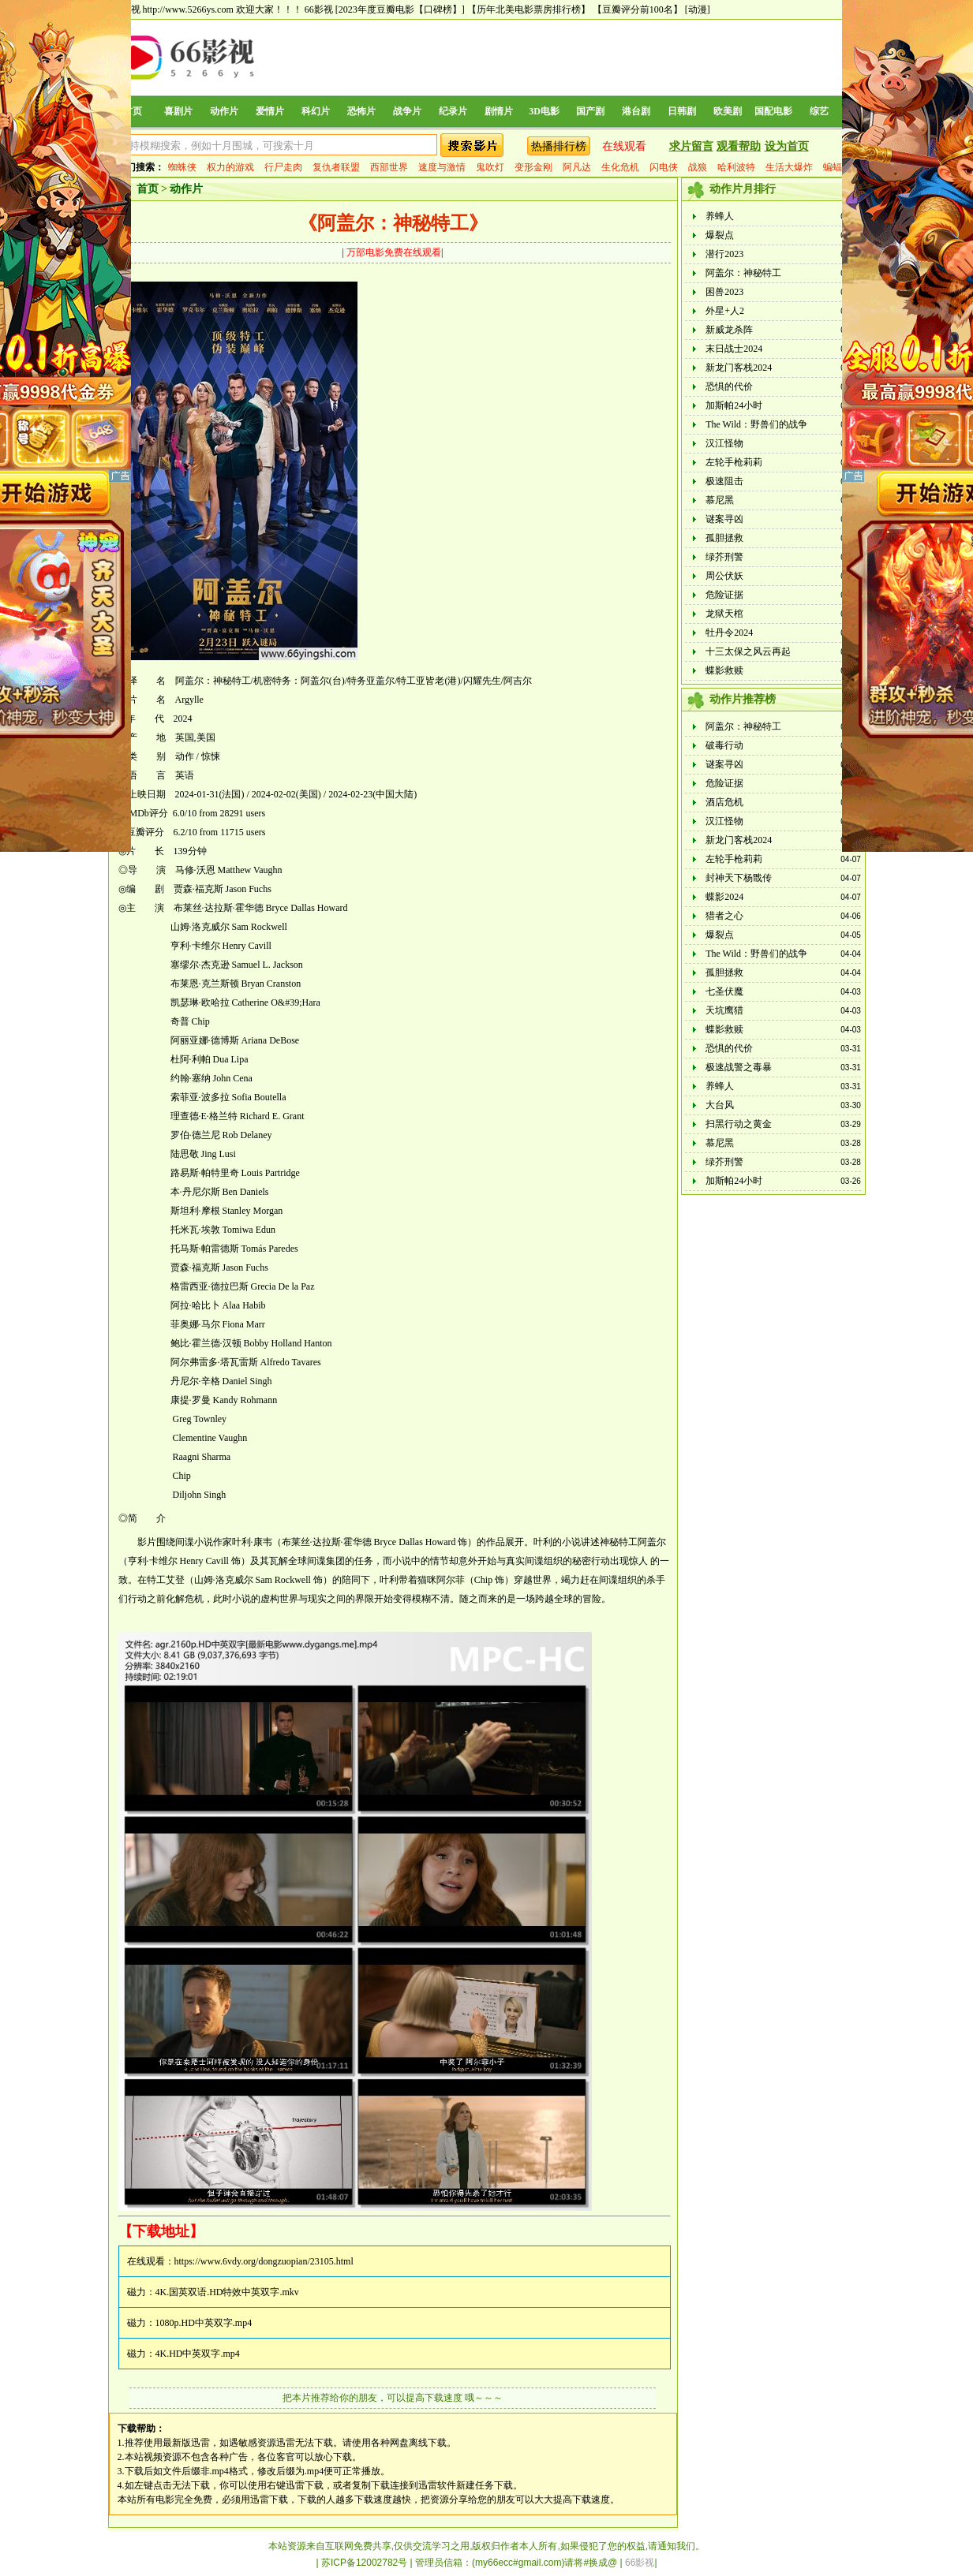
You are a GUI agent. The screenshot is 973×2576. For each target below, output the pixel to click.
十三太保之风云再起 (748, 651)
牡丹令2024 (729, 632)
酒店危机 (724, 802)
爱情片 (270, 111)
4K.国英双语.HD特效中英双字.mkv (227, 2292)
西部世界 (389, 167)
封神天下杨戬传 (738, 877)
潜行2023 (724, 253)
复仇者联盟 (336, 167)
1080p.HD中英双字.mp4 (204, 2322)
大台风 (719, 1105)
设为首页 (787, 146)
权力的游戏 (230, 167)
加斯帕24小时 (733, 405)
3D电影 (544, 111)
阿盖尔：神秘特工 (743, 272)
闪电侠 (663, 167)
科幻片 (315, 111)
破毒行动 (724, 745)
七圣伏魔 (724, 991)
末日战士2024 (733, 348)
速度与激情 (442, 167)
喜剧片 (178, 111)
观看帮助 (739, 146)
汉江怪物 (724, 443)
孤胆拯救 (724, 537)
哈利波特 (736, 167)
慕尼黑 (719, 500)
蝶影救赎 (724, 670)
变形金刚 (533, 167)
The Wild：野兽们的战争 (756, 424)
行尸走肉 (283, 167)
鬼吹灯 (490, 167)
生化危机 (620, 167)
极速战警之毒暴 (738, 1067)
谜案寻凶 (724, 519)
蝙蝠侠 (837, 167)
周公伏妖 (724, 575)
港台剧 (636, 111)
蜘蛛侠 (182, 167)
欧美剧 (727, 111)
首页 (132, 111)
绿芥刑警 (724, 556)
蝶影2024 (724, 896)
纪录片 (453, 111)
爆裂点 (719, 235)
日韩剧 (682, 111)
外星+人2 (724, 310)
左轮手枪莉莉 (733, 462)
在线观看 (624, 146)
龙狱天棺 (724, 613)
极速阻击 (724, 481)
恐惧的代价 (729, 386)
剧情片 (499, 111)
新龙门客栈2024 (738, 367)
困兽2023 (724, 291)
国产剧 (590, 111)
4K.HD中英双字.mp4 (197, 2353)
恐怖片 (361, 111)
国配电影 (773, 111)
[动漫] (697, 9)
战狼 (697, 167)
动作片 (224, 111)
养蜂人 (719, 216)
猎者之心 (724, 915)
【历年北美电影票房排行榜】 (528, 9)
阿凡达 (577, 167)
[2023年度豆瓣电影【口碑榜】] (400, 9)
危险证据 (724, 594)
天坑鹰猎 (724, 1010)
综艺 (819, 111)
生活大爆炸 (789, 167)
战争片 (407, 111)
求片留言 (691, 146)
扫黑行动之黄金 (738, 1123)
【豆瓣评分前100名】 (638, 9)
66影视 (319, 9)
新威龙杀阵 (729, 329)
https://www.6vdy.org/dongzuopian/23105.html (264, 2261)
